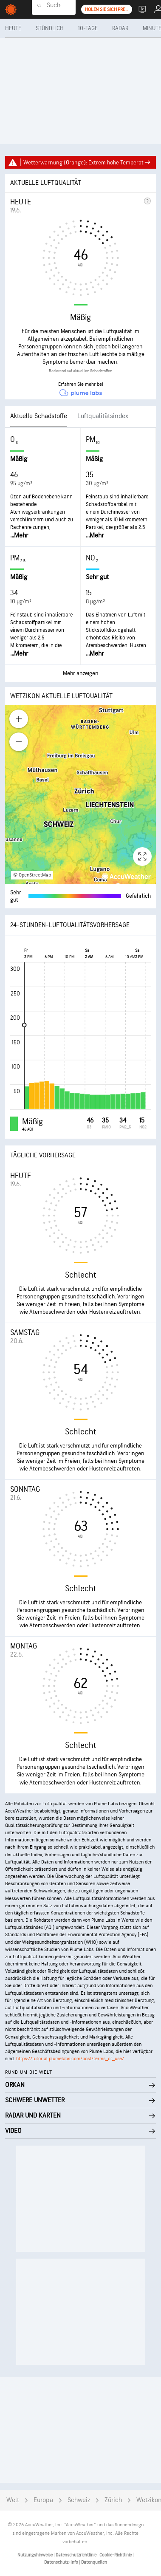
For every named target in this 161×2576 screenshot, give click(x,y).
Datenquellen (94, 2562)
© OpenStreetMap (32, 875)
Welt (12, 2500)
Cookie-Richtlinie (116, 2555)
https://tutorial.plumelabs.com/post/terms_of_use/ (70, 2059)
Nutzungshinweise (35, 2555)
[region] (80, 794)
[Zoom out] (18, 741)
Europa (43, 2500)
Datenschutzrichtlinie (76, 2555)
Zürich (113, 2500)
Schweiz (79, 2500)
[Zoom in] (18, 719)
